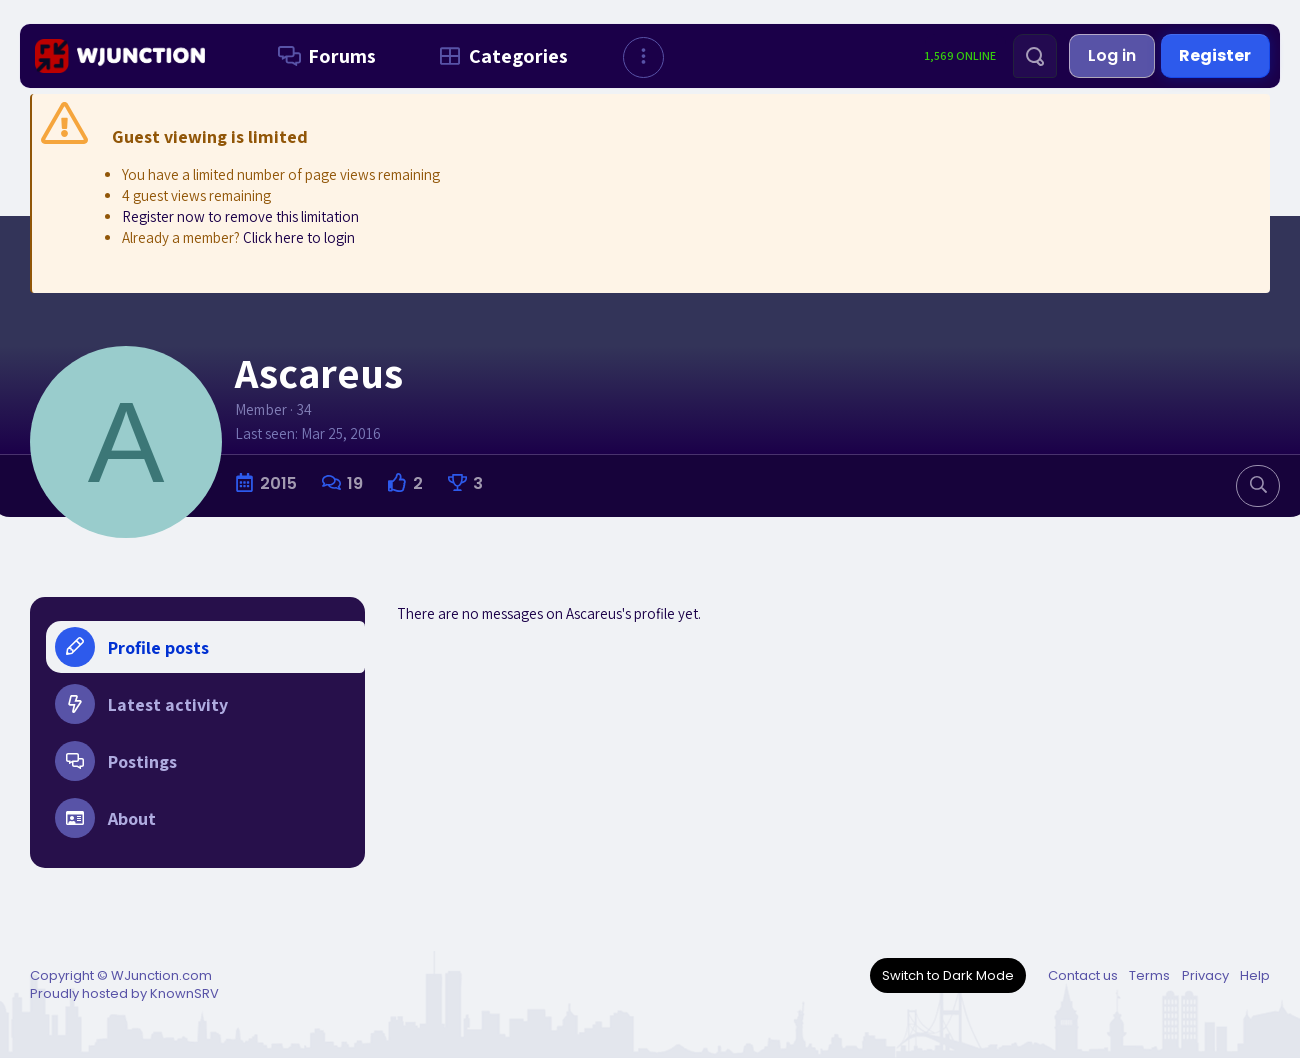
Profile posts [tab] (132, 647)
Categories (499, 56)
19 (355, 483)
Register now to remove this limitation (240, 216)
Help (1255, 975)
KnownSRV (184, 993)
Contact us (1083, 975)
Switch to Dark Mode (948, 975)
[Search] (1035, 56)
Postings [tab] (116, 767)
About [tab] (105, 827)
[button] (643, 57)
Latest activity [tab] (141, 707)
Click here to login (299, 237)
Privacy (1205, 975)
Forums (323, 56)
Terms (1149, 975)
